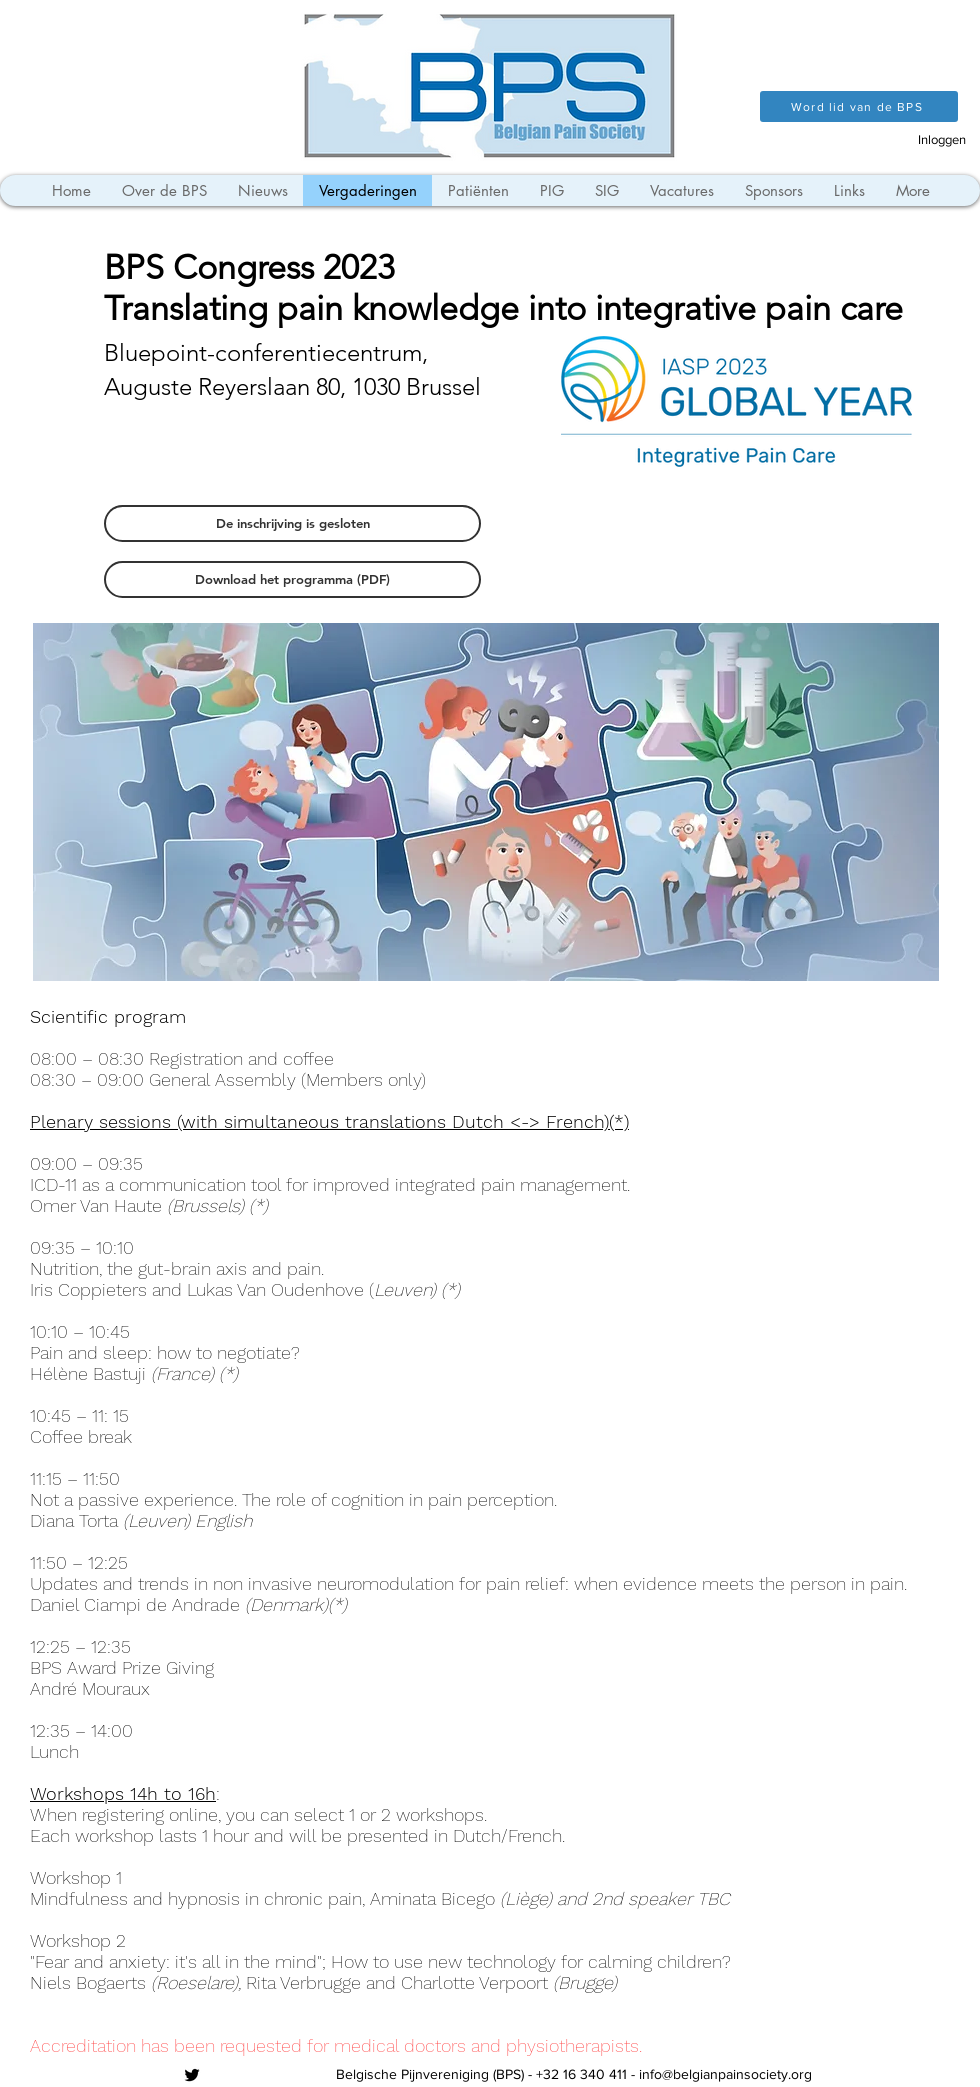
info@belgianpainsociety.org (725, 2074)
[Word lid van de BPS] (859, 106)
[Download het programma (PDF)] (292, 579)
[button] (292, 523)
